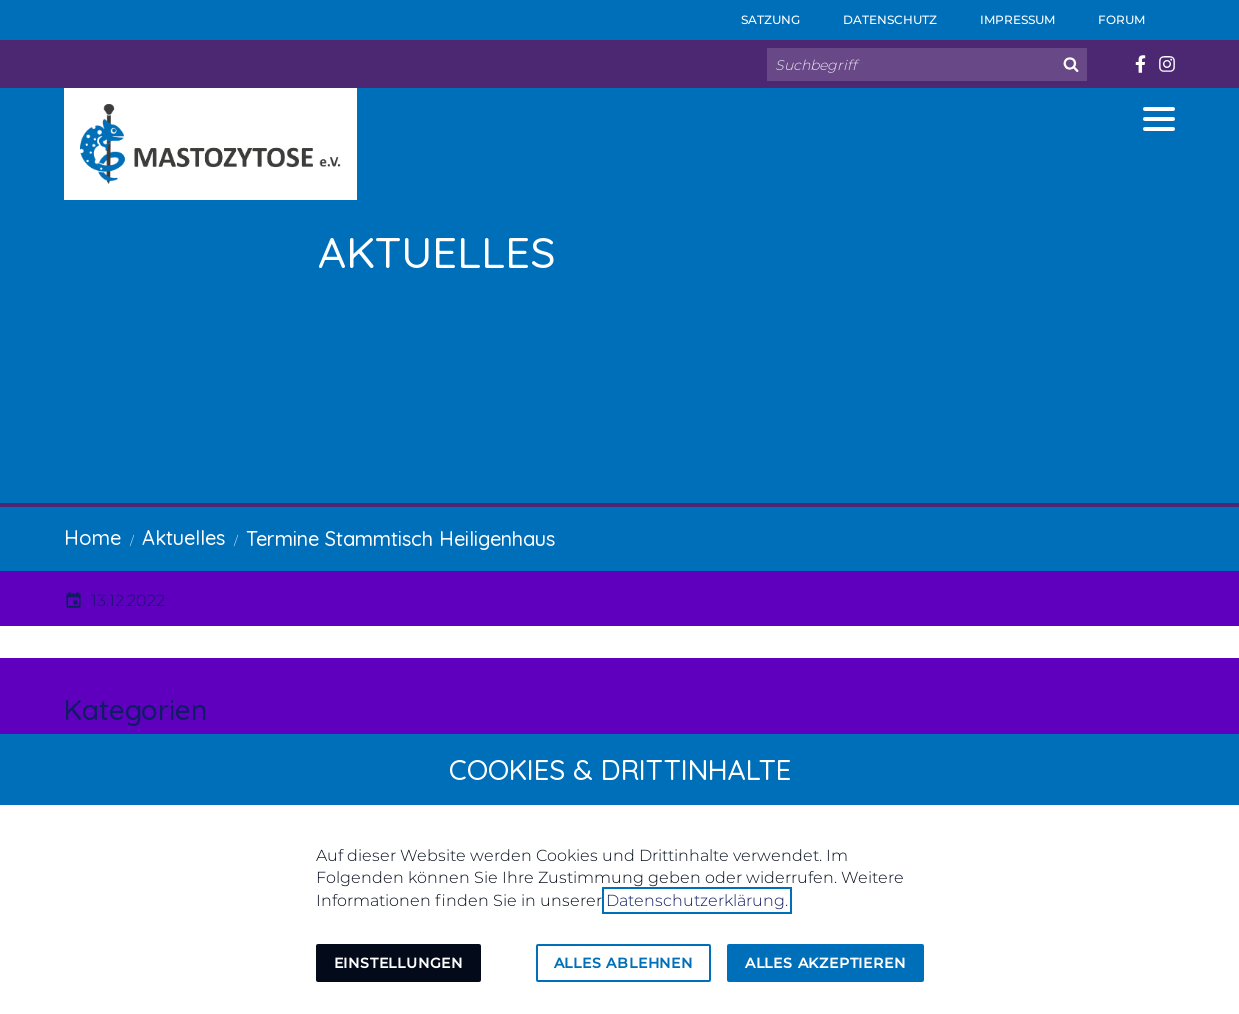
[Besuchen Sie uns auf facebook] (1139, 64)
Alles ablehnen (623, 963)
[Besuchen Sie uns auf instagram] (1166, 64)
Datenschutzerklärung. (697, 900)
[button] (1159, 119)
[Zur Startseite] (210, 144)
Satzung (757, 13)
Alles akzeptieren (825, 963)
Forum (1108, 13)
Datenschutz (876, 13)
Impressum (1004, 13)
